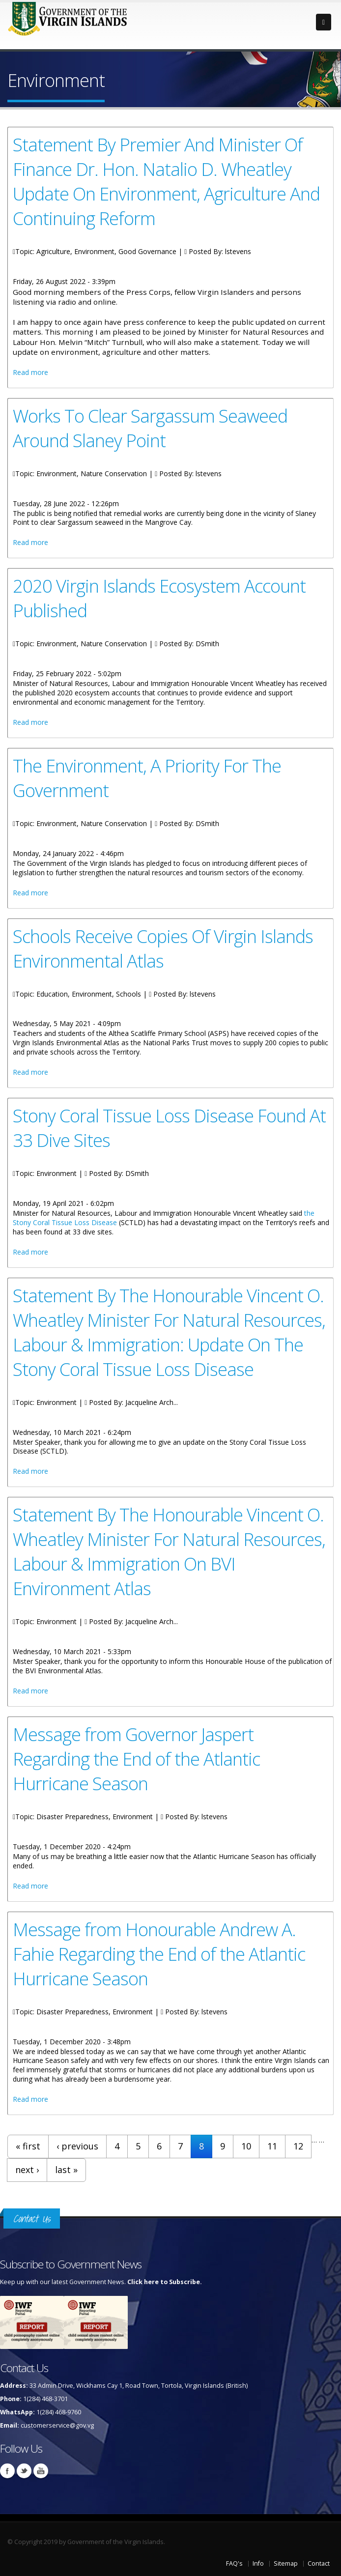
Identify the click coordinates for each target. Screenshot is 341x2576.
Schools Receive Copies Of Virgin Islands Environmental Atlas (163, 948)
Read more (30, 372)
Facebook (7, 2470)
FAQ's (234, 2563)
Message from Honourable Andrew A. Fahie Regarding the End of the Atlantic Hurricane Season (159, 1954)
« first (28, 2146)
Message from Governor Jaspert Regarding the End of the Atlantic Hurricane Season (136, 1759)
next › (27, 2169)
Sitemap (286, 2563)
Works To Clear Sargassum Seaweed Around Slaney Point (150, 428)
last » (66, 2169)
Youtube (40, 2470)
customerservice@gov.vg (57, 2425)
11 (272, 2146)
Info (258, 2563)
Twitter (24, 2470)
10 (246, 2146)
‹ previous (77, 2146)
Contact (319, 2563)
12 (298, 2146)
